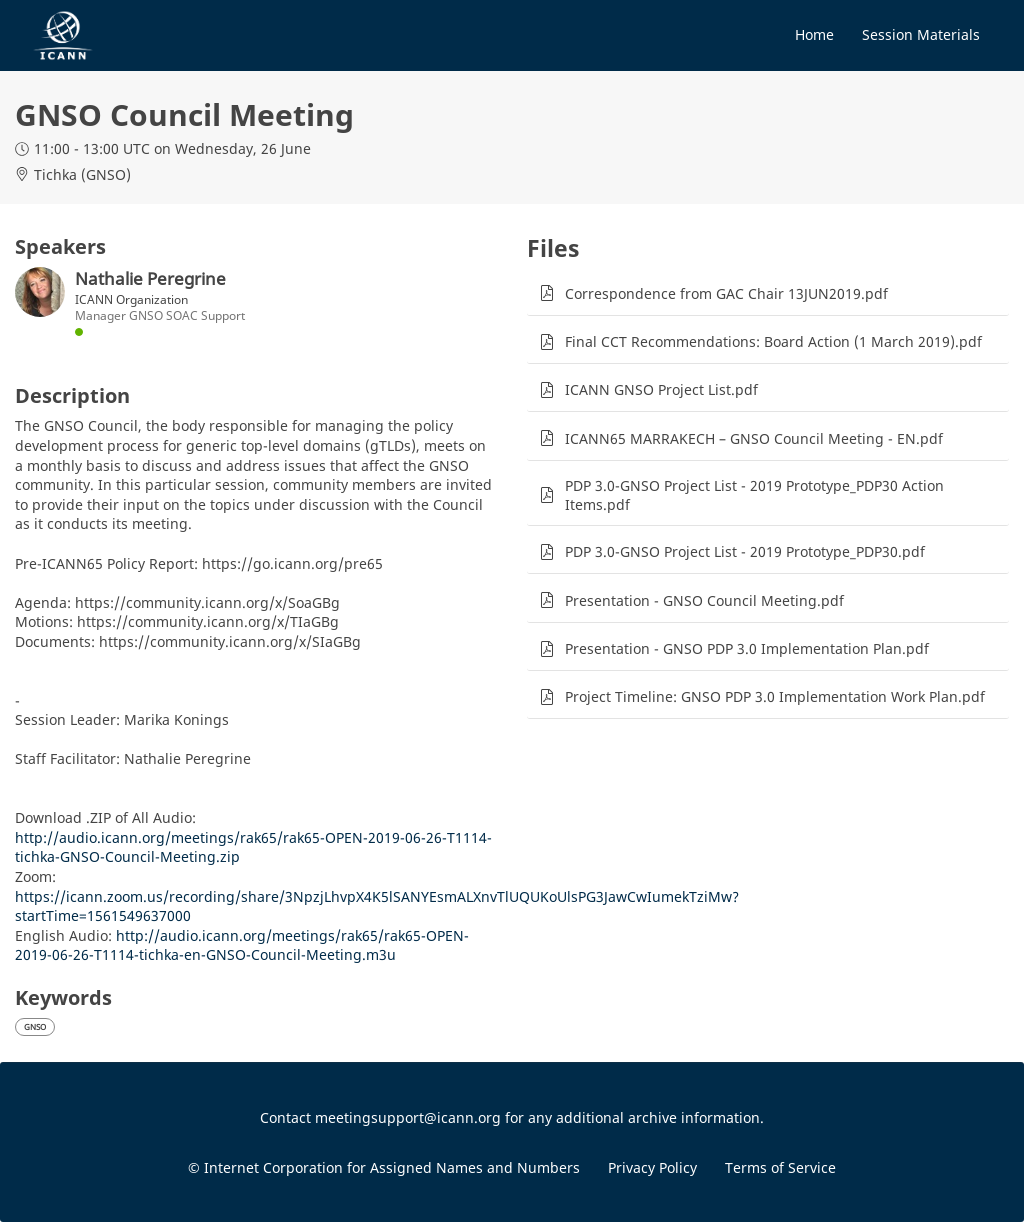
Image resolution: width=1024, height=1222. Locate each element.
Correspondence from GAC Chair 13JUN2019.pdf (726, 293)
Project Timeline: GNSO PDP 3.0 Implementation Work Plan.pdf (775, 696)
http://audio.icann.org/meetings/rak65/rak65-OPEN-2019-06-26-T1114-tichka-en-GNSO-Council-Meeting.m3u (242, 945)
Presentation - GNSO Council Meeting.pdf (704, 600)
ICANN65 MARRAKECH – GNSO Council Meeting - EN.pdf (754, 438)
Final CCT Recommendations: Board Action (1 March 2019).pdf (773, 341)
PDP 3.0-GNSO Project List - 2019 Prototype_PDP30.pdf (745, 551)
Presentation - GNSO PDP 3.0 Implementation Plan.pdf (747, 648)
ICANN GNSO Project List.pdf (661, 389)
